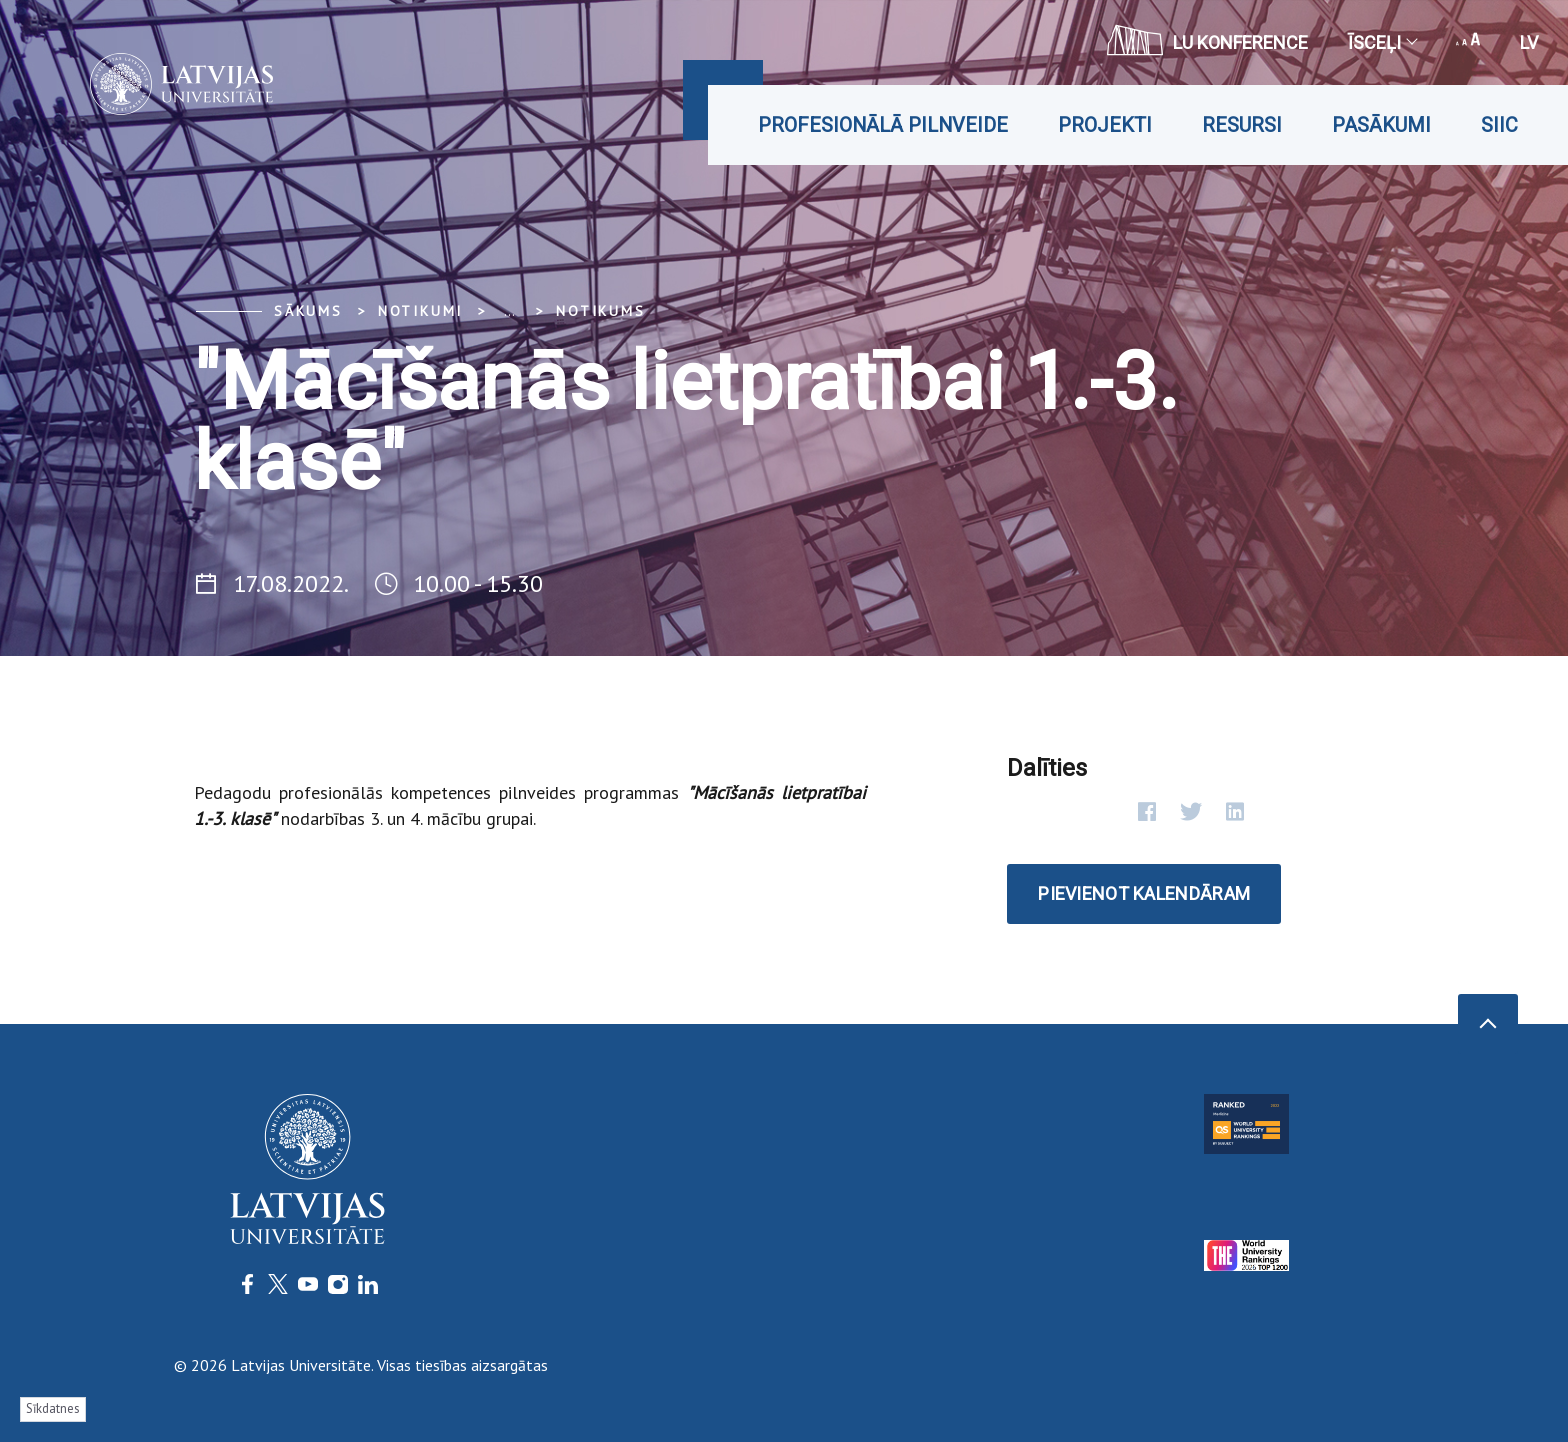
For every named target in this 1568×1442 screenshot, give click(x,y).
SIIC (1499, 125)
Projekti (1105, 125)
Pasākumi (1381, 125)
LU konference (1207, 40)
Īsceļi (1382, 42)
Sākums (308, 311)
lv (1529, 42)
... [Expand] (509, 311)
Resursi (1242, 125)
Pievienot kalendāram (1144, 893)
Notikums (600, 311)
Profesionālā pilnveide (883, 125)
